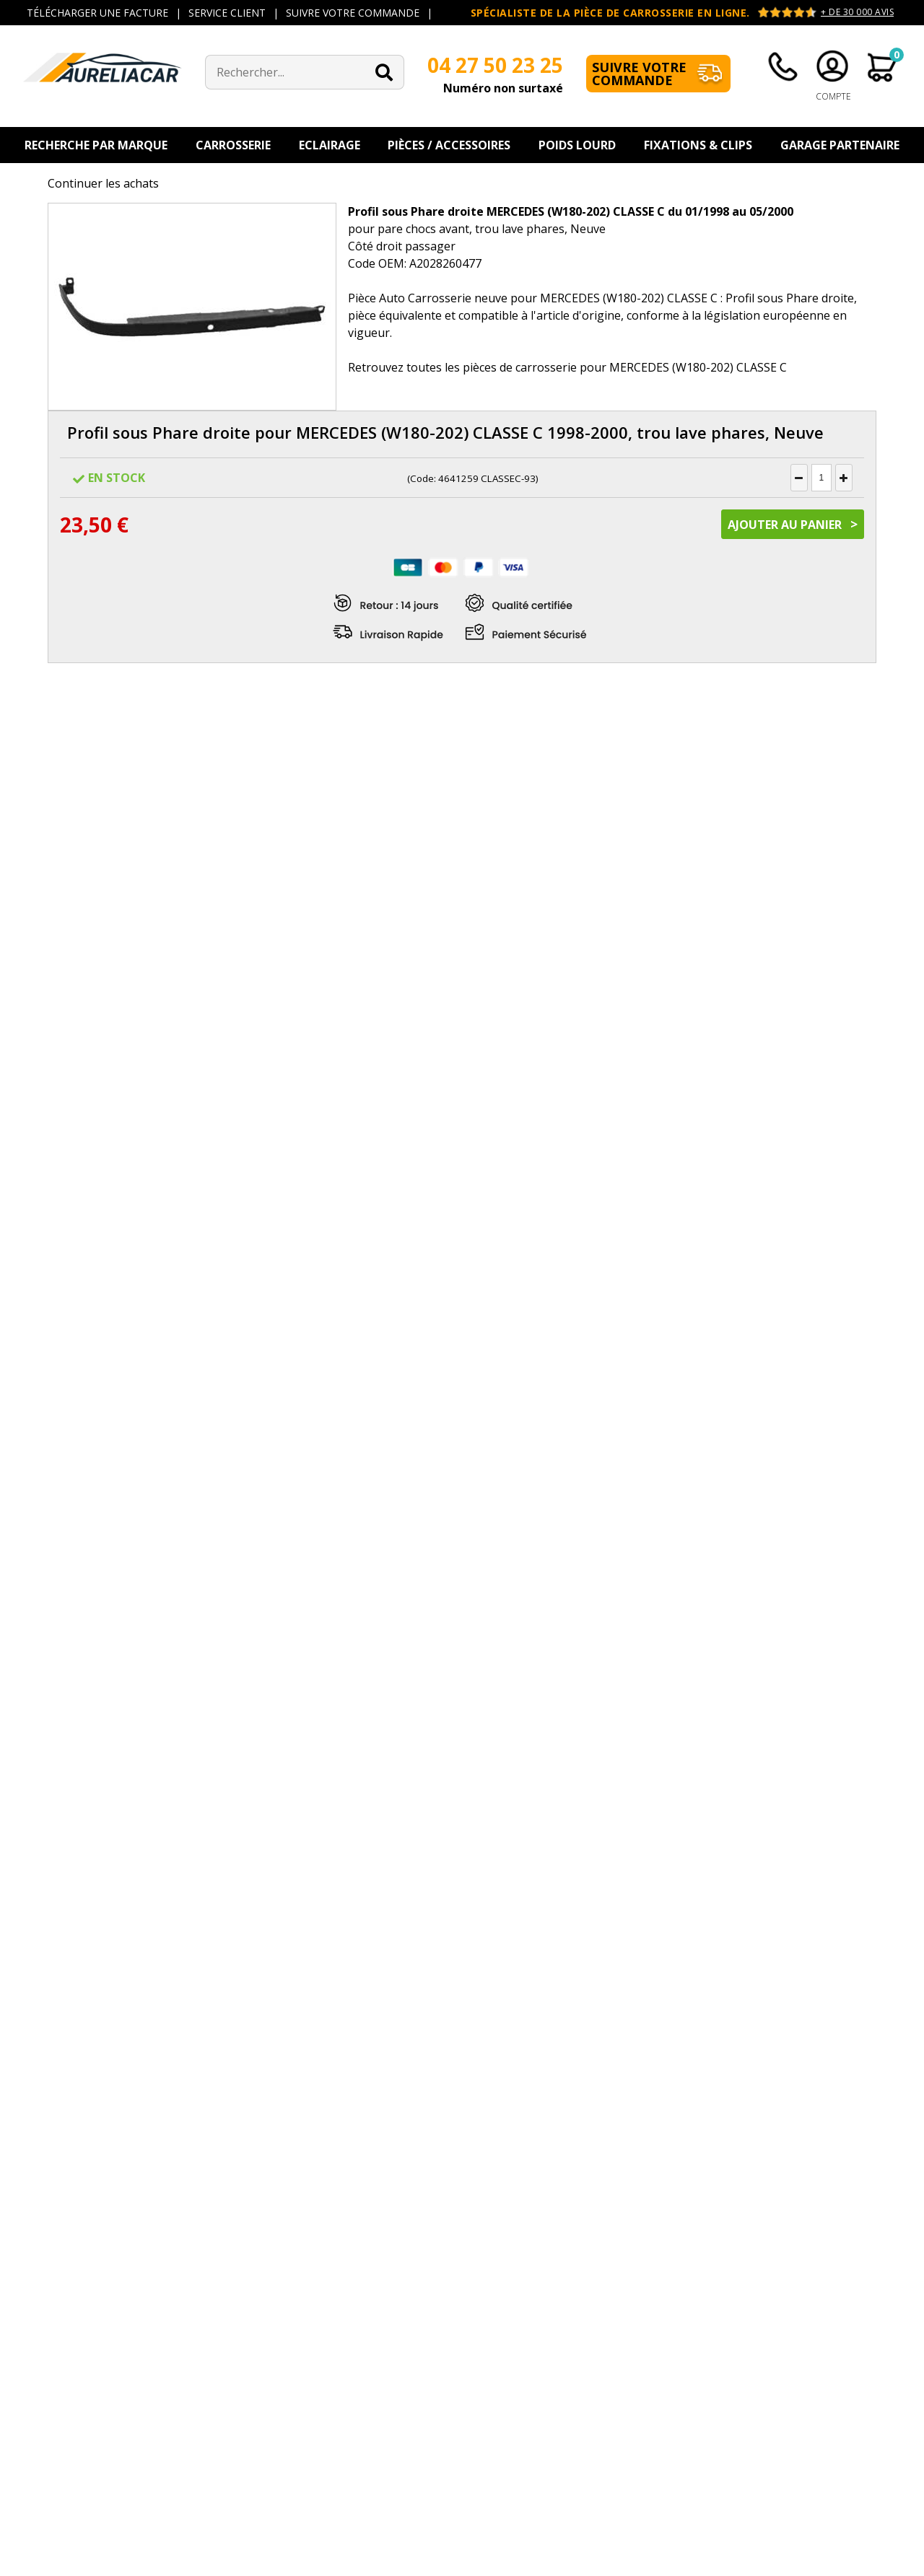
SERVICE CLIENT (227, 12)
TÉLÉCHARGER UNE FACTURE (97, 12)
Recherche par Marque (96, 145)
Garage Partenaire (839, 145)
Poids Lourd (577, 145)
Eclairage (329, 145)
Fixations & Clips (698, 145)
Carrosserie (233, 145)
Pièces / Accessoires (449, 145)
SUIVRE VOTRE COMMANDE (352, 12)
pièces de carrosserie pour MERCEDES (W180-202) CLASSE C (625, 367)
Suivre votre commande (639, 73)
